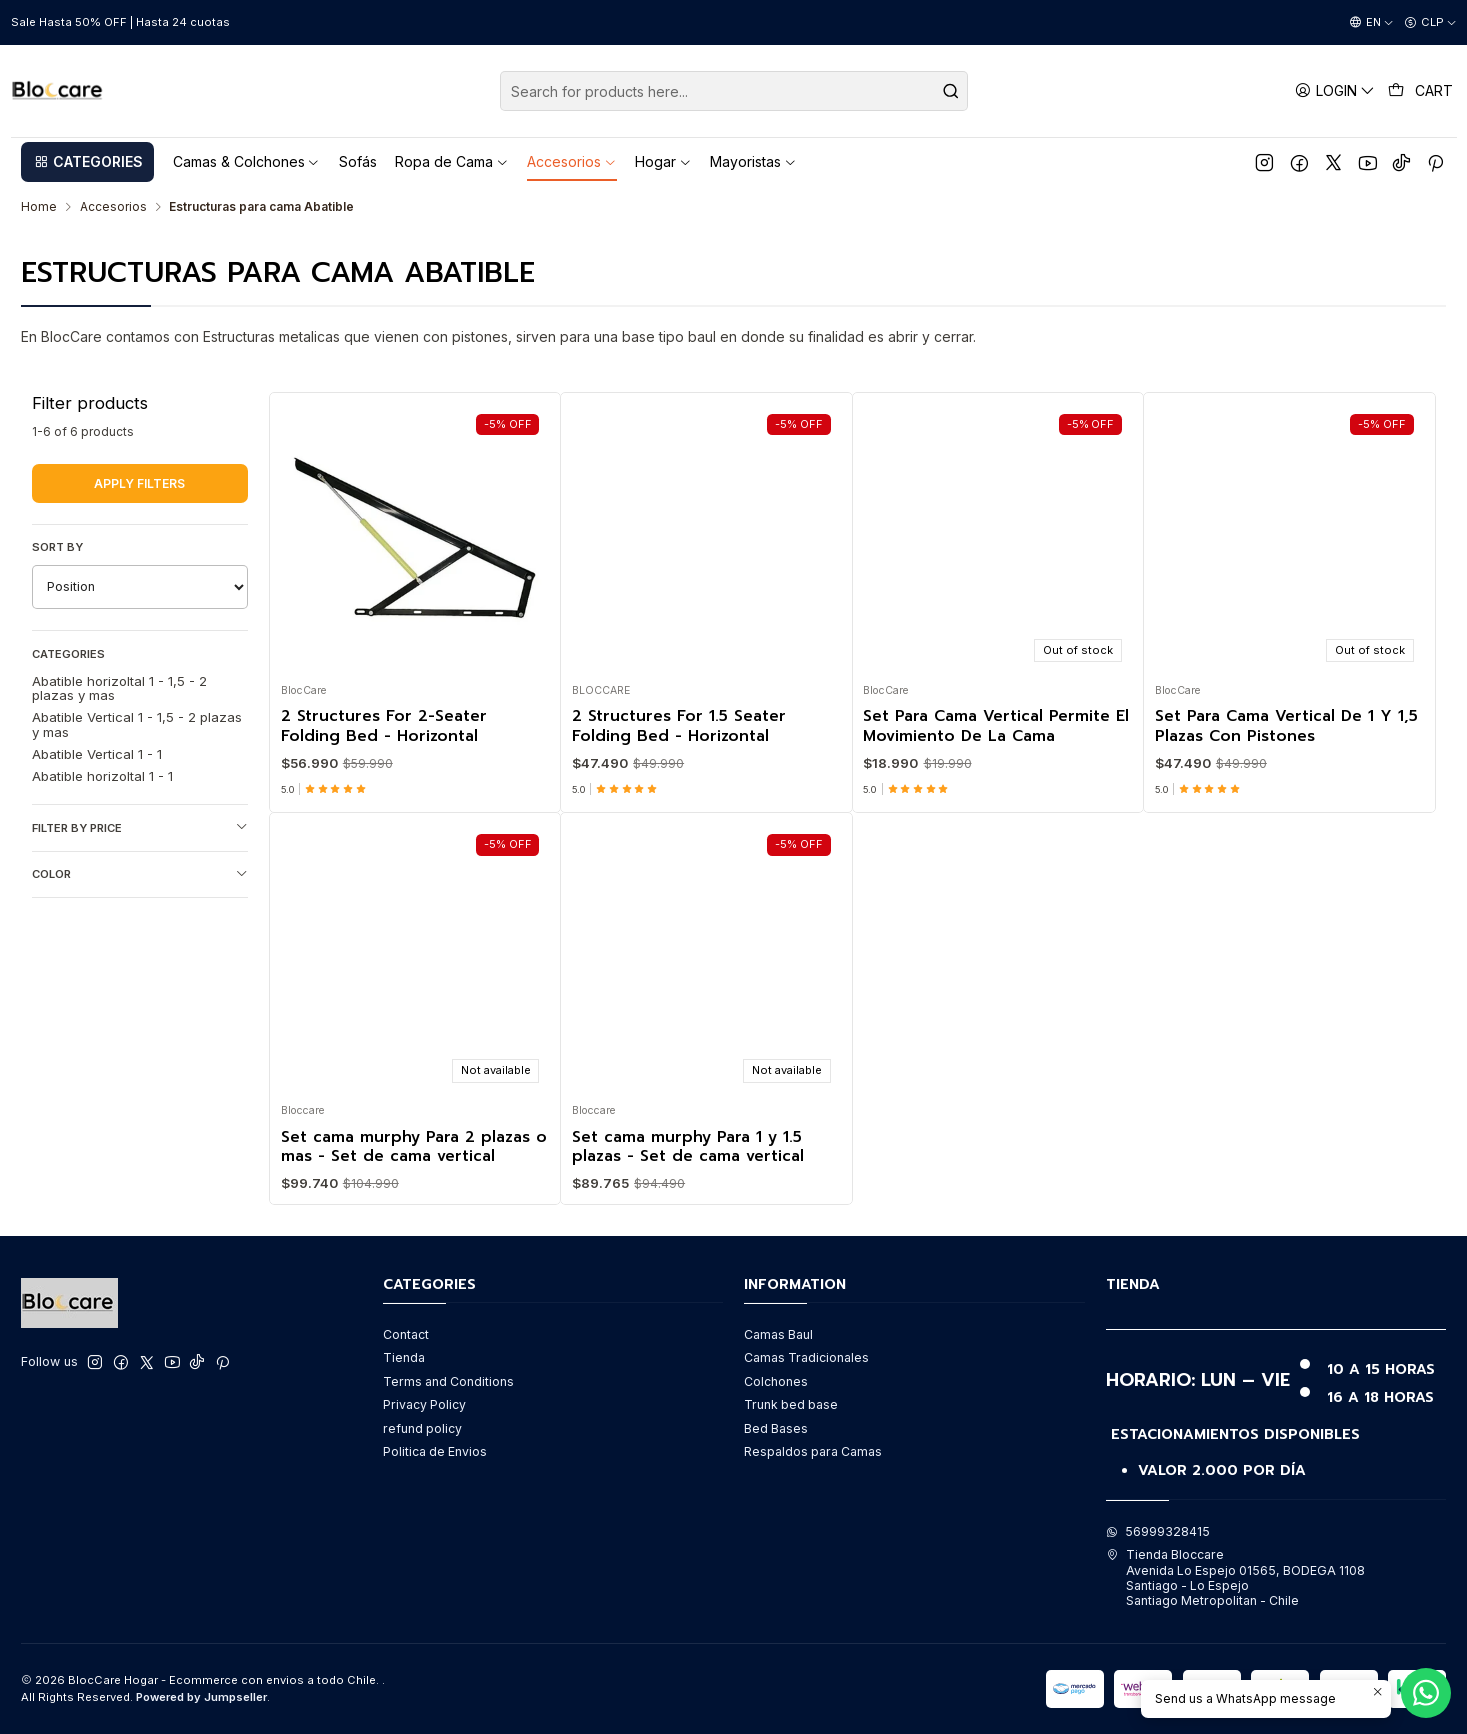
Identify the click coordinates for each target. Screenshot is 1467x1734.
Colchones (776, 1381)
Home (39, 207)
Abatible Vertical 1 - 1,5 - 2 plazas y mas (137, 724)
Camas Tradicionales (806, 1357)
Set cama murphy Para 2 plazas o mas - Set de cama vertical (414, 1244)
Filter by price (140, 827)
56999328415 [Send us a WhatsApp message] (1158, 1531)
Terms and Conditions (448, 1381)
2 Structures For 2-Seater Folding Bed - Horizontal (384, 726)
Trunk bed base (791, 1404)
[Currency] (1430, 23)
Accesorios (113, 207)
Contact (406, 1334)
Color (140, 874)
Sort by (57, 547)
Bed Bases (776, 1428)
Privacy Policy (424, 1404)
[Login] (1335, 90)
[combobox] (734, 91)
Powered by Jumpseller (201, 1697)
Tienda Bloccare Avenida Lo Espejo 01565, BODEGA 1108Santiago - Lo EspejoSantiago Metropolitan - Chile (1235, 1577)
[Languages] (1371, 23)
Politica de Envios (435, 1451)
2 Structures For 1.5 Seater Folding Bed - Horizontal (679, 726)
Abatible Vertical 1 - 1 (97, 754)
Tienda (404, 1357)
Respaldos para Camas (813, 1451)
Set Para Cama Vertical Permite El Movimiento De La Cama (996, 726)
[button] (87, 162)
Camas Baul (778, 1334)
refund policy (422, 1428)
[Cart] (1421, 91)
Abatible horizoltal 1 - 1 (102, 776)
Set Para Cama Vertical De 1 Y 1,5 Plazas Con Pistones (1286, 726)
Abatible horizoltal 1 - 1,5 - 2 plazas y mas (119, 688)
